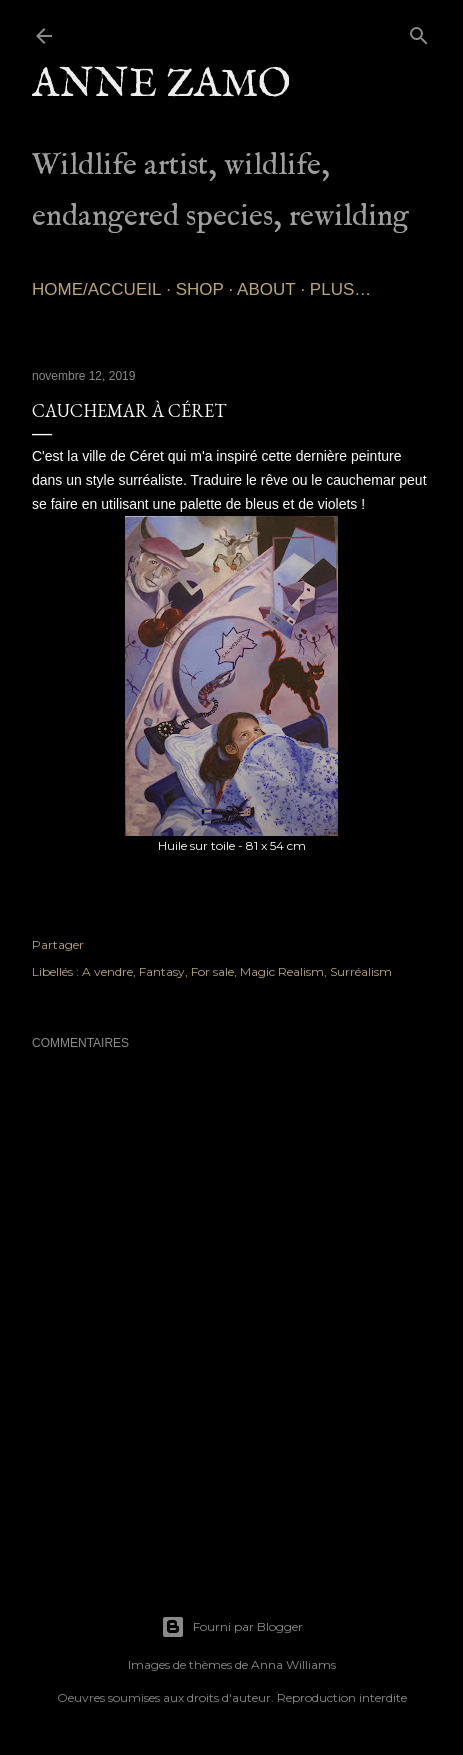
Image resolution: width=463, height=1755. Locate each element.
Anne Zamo (161, 85)
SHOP (200, 289)
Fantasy (162, 971)
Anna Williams (293, 1664)
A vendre (107, 971)
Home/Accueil (96, 289)
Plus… (340, 289)
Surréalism (361, 971)
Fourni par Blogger (232, 1627)
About (266, 289)
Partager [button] (58, 944)
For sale (212, 971)
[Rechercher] (419, 31)
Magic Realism (282, 971)
